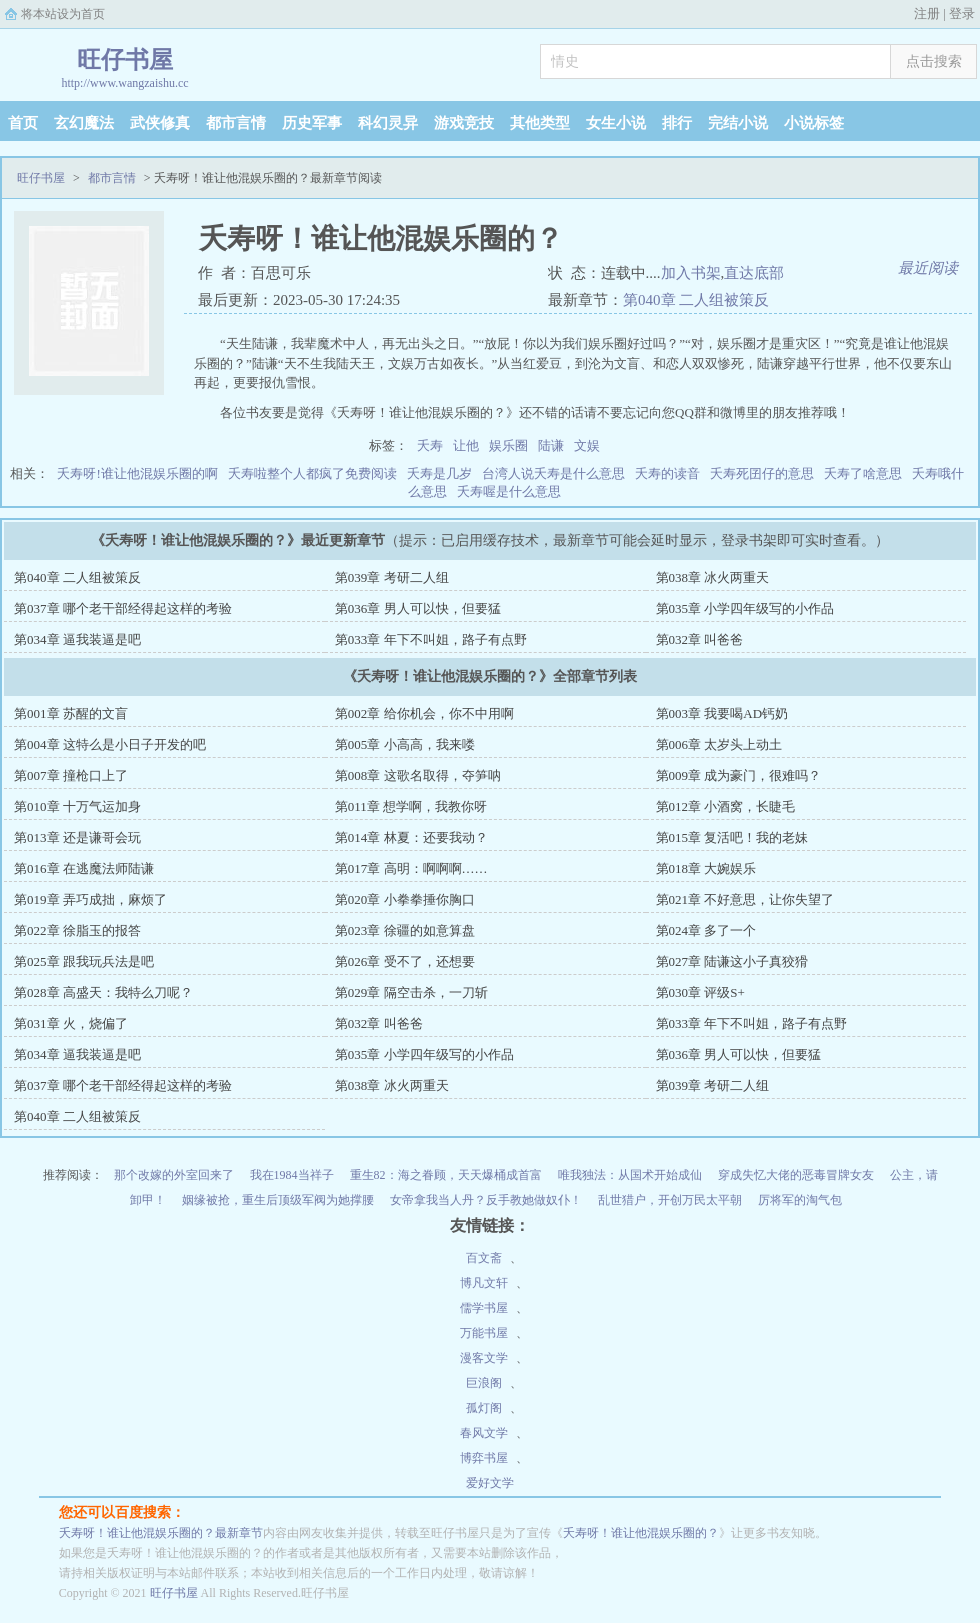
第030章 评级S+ (700, 992)
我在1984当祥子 (292, 1175)
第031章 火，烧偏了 (71, 1023)
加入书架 (691, 273)
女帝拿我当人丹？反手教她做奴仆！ (486, 1200)
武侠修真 (160, 123)
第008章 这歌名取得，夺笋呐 (418, 775)
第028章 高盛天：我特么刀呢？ (103, 992)
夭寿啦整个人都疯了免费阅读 (312, 473)
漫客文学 (484, 1358)
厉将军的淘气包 (800, 1200)
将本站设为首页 (63, 14)
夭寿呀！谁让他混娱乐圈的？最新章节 (161, 1533)
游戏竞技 (464, 123)
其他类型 (540, 123)
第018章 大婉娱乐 (706, 868)
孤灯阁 (484, 1408)
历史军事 (312, 123)
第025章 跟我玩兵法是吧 (84, 961)
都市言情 (236, 123)
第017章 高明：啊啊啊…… (411, 868)
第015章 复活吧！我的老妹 (732, 837)
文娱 (587, 445)
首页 (23, 123)
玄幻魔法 (84, 123)
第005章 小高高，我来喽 (405, 744)
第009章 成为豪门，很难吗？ (739, 775)
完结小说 (738, 123)
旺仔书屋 (41, 178)
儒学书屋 (484, 1308)
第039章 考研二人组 (392, 577)
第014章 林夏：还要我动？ (411, 837)
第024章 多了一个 (706, 930)
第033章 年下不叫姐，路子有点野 (431, 639)
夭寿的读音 (667, 473)
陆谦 (551, 445)
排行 (677, 123)
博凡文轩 (484, 1283)
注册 (927, 13)
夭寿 (430, 445)
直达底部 (754, 273)
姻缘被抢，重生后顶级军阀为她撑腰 (278, 1200)
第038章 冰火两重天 (713, 577)
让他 (466, 445)
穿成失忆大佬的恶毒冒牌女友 (796, 1175)
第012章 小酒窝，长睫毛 (726, 806)
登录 (962, 13)
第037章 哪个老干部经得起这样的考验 (123, 608)
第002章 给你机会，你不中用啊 (424, 713)
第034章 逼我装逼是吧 (77, 639)
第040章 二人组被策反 (696, 300)
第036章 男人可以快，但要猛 (418, 608)
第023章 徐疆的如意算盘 (405, 930)
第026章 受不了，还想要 (405, 961)
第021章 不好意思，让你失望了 (745, 899)
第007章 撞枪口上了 (71, 775)
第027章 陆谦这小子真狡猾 (732, 961)
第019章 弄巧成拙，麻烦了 (90, 899)
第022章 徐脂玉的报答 (77, 930)
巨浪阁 (484, 1383)
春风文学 (484, 1433)
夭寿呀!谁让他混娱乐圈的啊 (137, 473)
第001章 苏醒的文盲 (71, 713)
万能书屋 (484, 1333)
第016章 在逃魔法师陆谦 (84, 868)
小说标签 (814, 123)
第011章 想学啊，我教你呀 (411, 806)
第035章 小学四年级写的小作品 (745, 608)
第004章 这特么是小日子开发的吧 (110, 744)
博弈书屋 (484, 1458)
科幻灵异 (388, 123)
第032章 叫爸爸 (700, 639)
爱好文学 (490, 1483)
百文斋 (484, 1258)
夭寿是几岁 (439, 473)
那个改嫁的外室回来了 (174, 1175)
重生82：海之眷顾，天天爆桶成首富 (446, 1175)
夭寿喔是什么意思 (509, 491)
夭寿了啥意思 (863, 473)
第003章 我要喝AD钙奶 (722, 713)
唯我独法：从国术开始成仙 (630, 1175)
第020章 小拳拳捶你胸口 (405, 899)
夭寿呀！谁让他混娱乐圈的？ (641, 1533)
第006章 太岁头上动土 (719, 744)
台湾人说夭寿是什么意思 (553, 473)
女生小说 (616, 123)
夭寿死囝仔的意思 (762, 473)
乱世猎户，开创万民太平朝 (670, 1200)
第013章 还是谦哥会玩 (77, 837)
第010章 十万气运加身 (77, 806)
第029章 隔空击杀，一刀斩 (411, 992)
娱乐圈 (508, 445)
